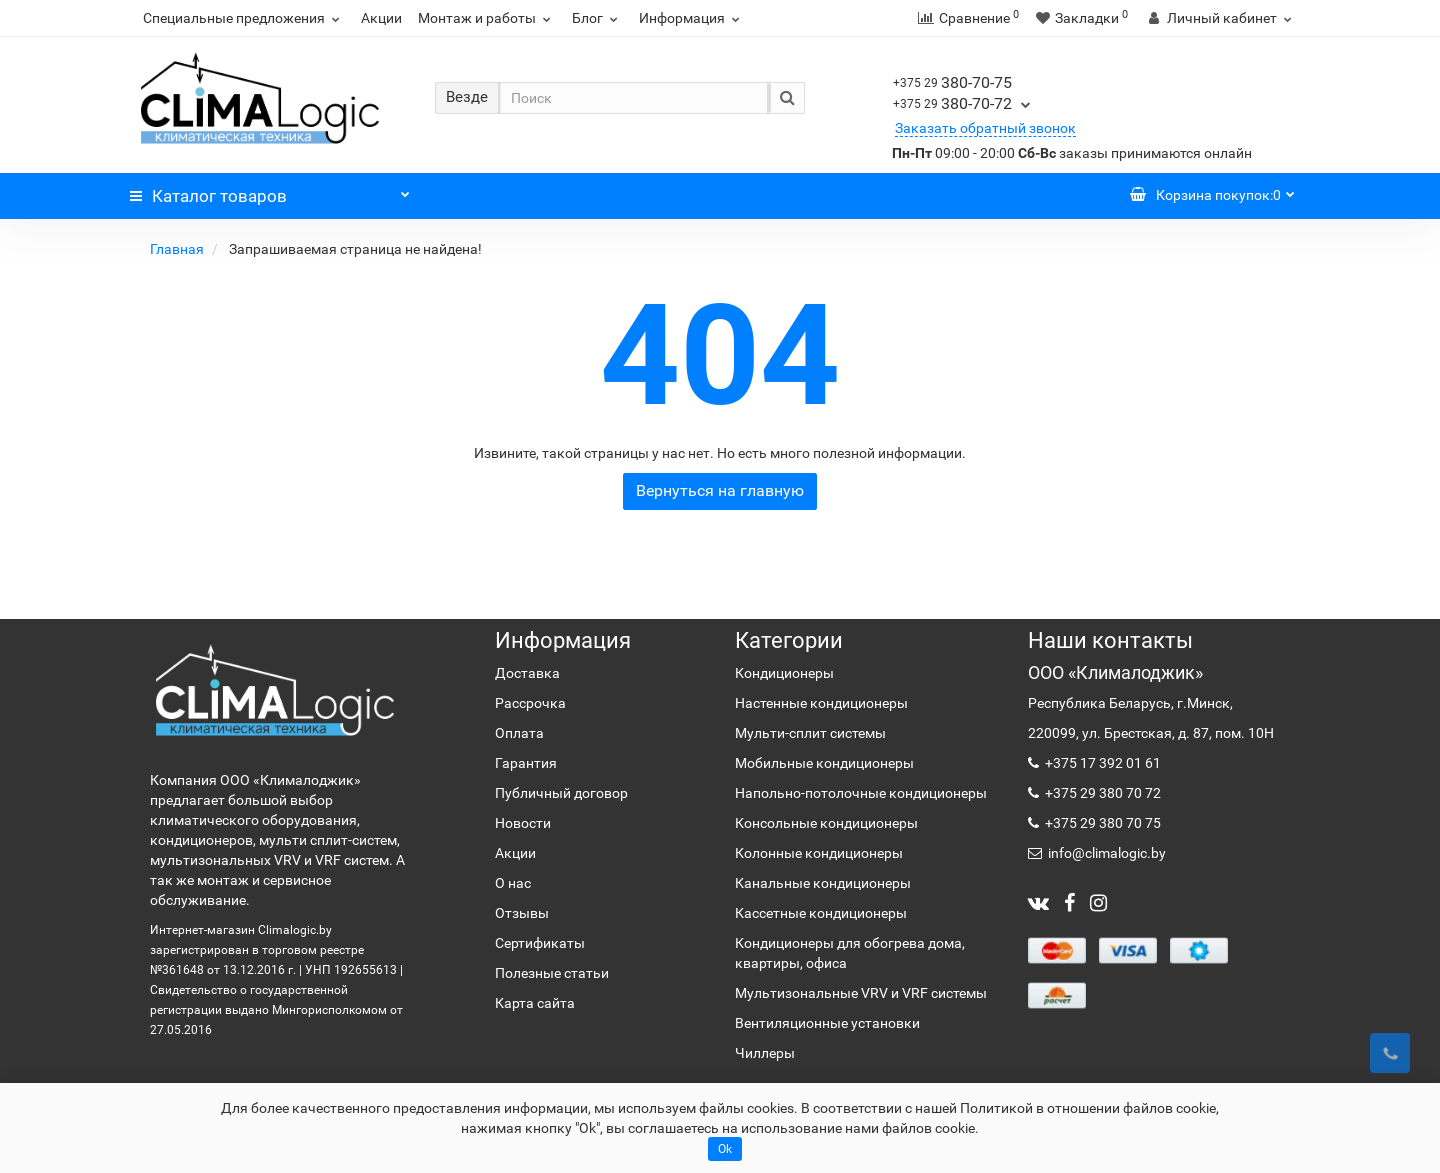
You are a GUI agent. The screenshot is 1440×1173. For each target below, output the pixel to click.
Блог (597, 18)
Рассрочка (530, 703)
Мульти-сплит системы (810, 733)
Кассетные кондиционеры (821, 913)
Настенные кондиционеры (821, 703)
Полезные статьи (552, 973)
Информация (692, 18)
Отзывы (522, 913)
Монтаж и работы (487, 18)
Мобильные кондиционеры (824, 763)
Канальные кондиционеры (823, 883)
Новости (523, 823)
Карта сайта (535, 1003)
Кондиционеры (784, 673)
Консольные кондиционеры (826, 823)
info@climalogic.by (1105, 853)
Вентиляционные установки (827, 1023)
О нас (513, 883)
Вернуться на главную (720, 490)
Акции (381, 18)
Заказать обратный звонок (985, 128)
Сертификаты (540, 943)
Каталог (270, 191)
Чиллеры (765, 1053)
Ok (725, 1149)
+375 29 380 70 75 (1101, 823)
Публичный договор (561, 793)
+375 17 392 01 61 (1101, 763)
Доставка (527, 673)
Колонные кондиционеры (819, 853)
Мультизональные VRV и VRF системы (861, 993)
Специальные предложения (244, 18)
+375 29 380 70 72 (1101, 793)
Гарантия (526, 763)
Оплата (519, 733)
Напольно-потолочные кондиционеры (861, 793)
